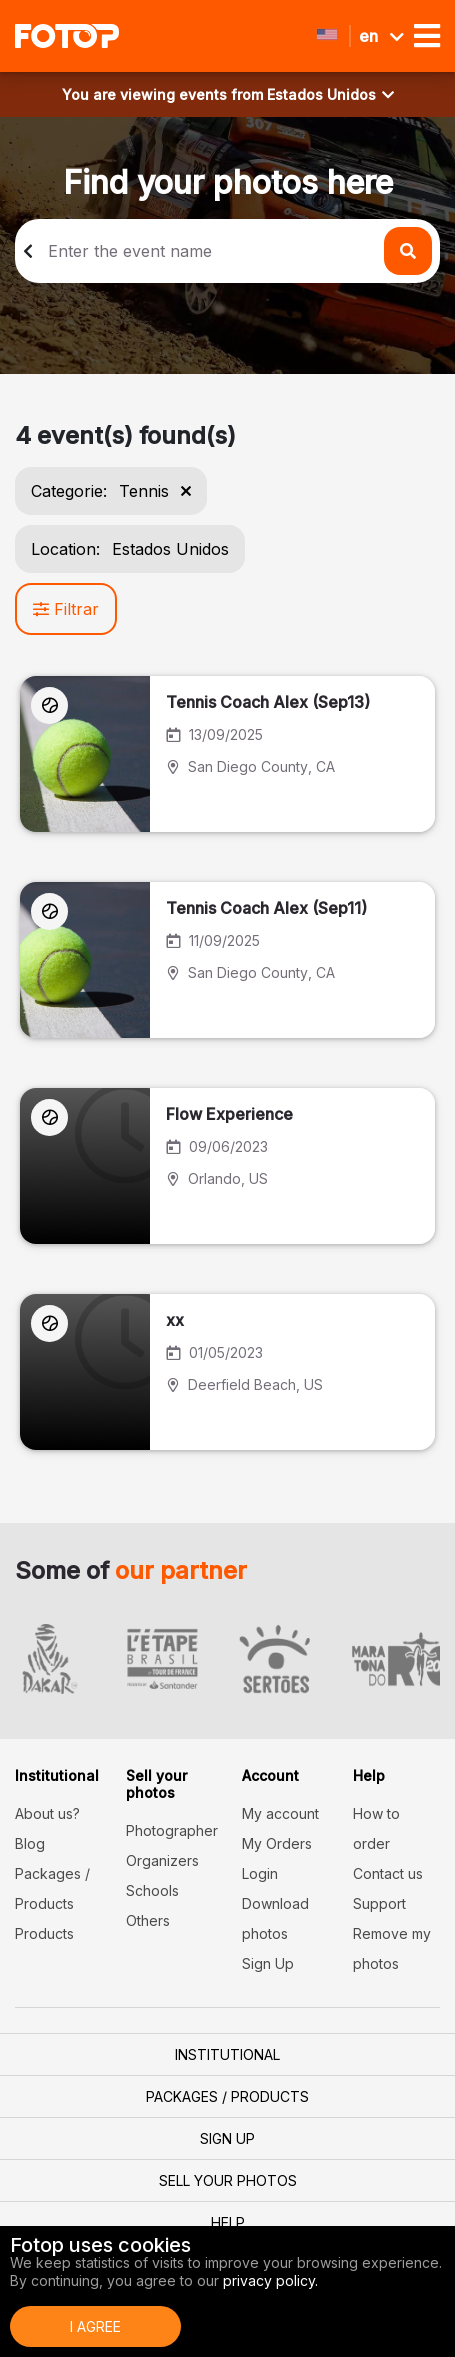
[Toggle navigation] (427, 36)
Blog (30, 1843)
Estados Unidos (330, 94)
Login (260, 1873)
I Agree (95, 2326)
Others (148, 1920)
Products (44, 1933)
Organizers (162, 1860)
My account (280, 1813)
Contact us (388, 1873)
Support (379, 1903)
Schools (152, 1890)
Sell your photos (228, 2180)
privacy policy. (270, 2280)
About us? (47, 1813)
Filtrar (66, 609)
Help (228, 2222)
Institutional (227, 2054)
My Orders (277, 1843)
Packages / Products (227, 2096)
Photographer (172, 1830)
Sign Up (268, 1963)
